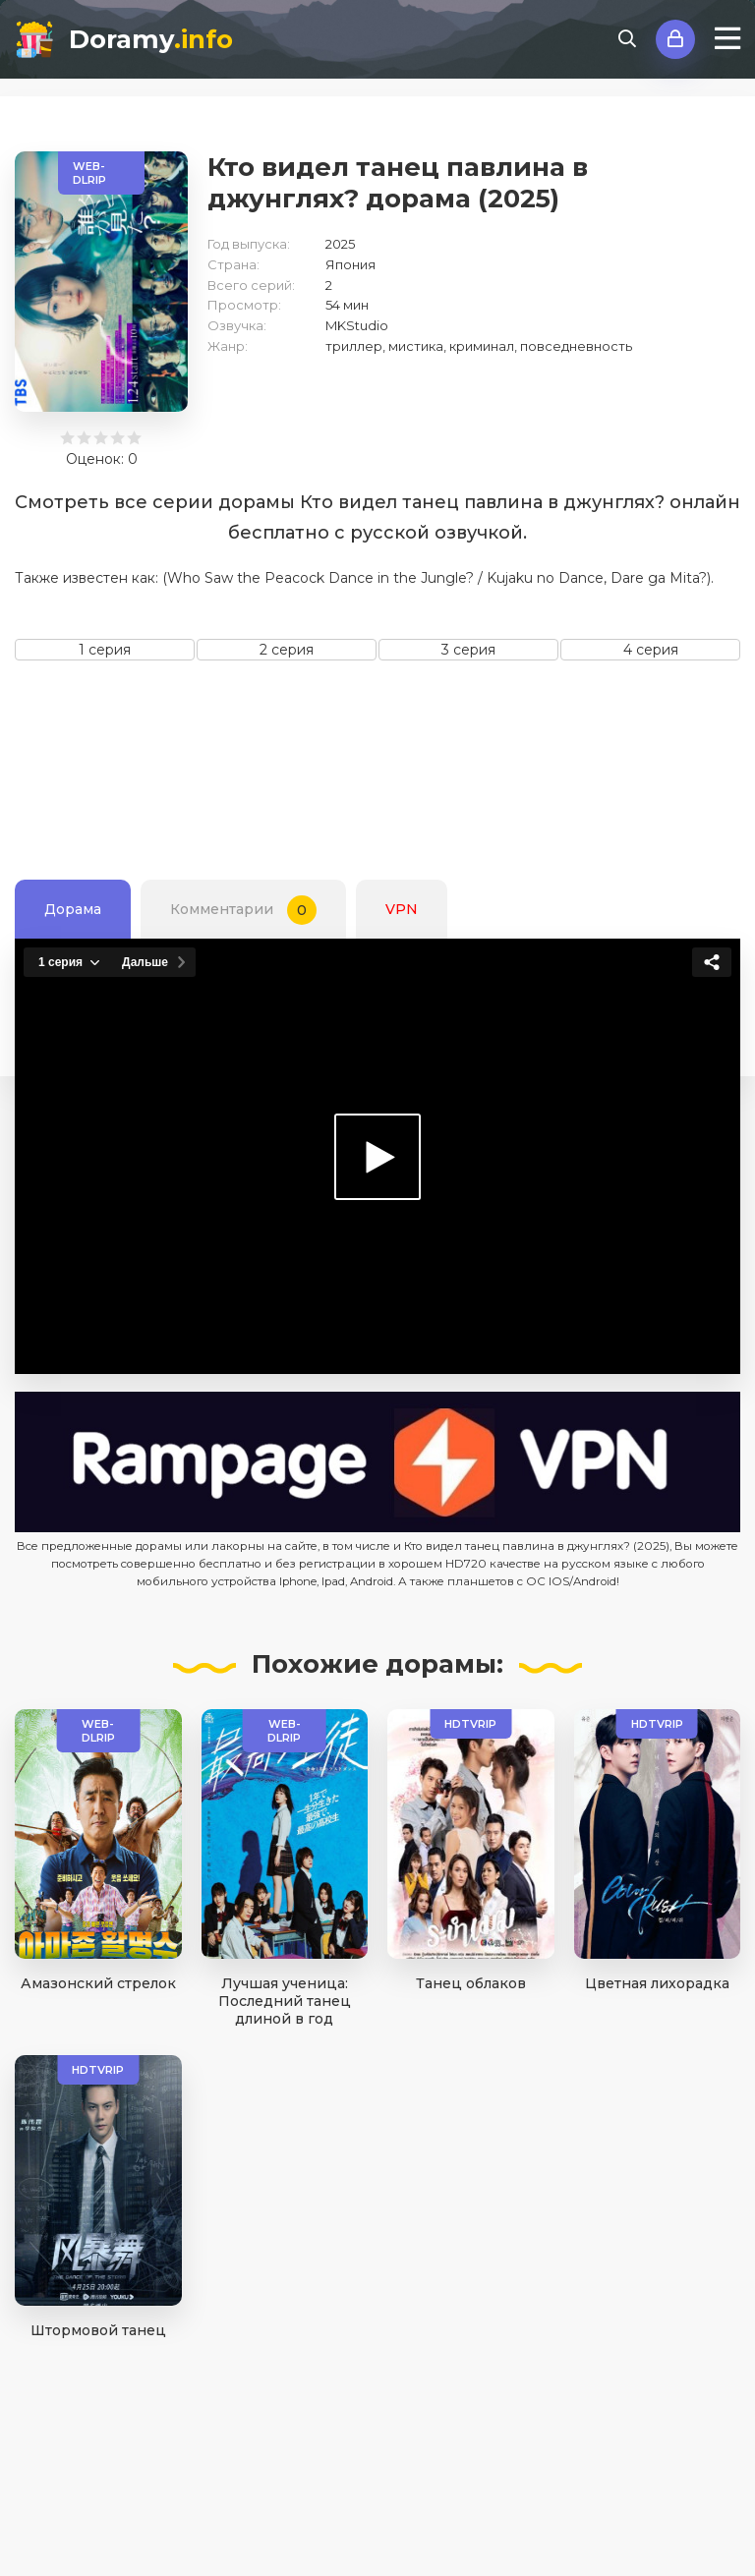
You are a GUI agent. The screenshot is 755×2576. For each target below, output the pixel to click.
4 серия (650, 649)
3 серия (468, 649)
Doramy (151, 39)
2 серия (287, 649)
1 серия (105, 649)
